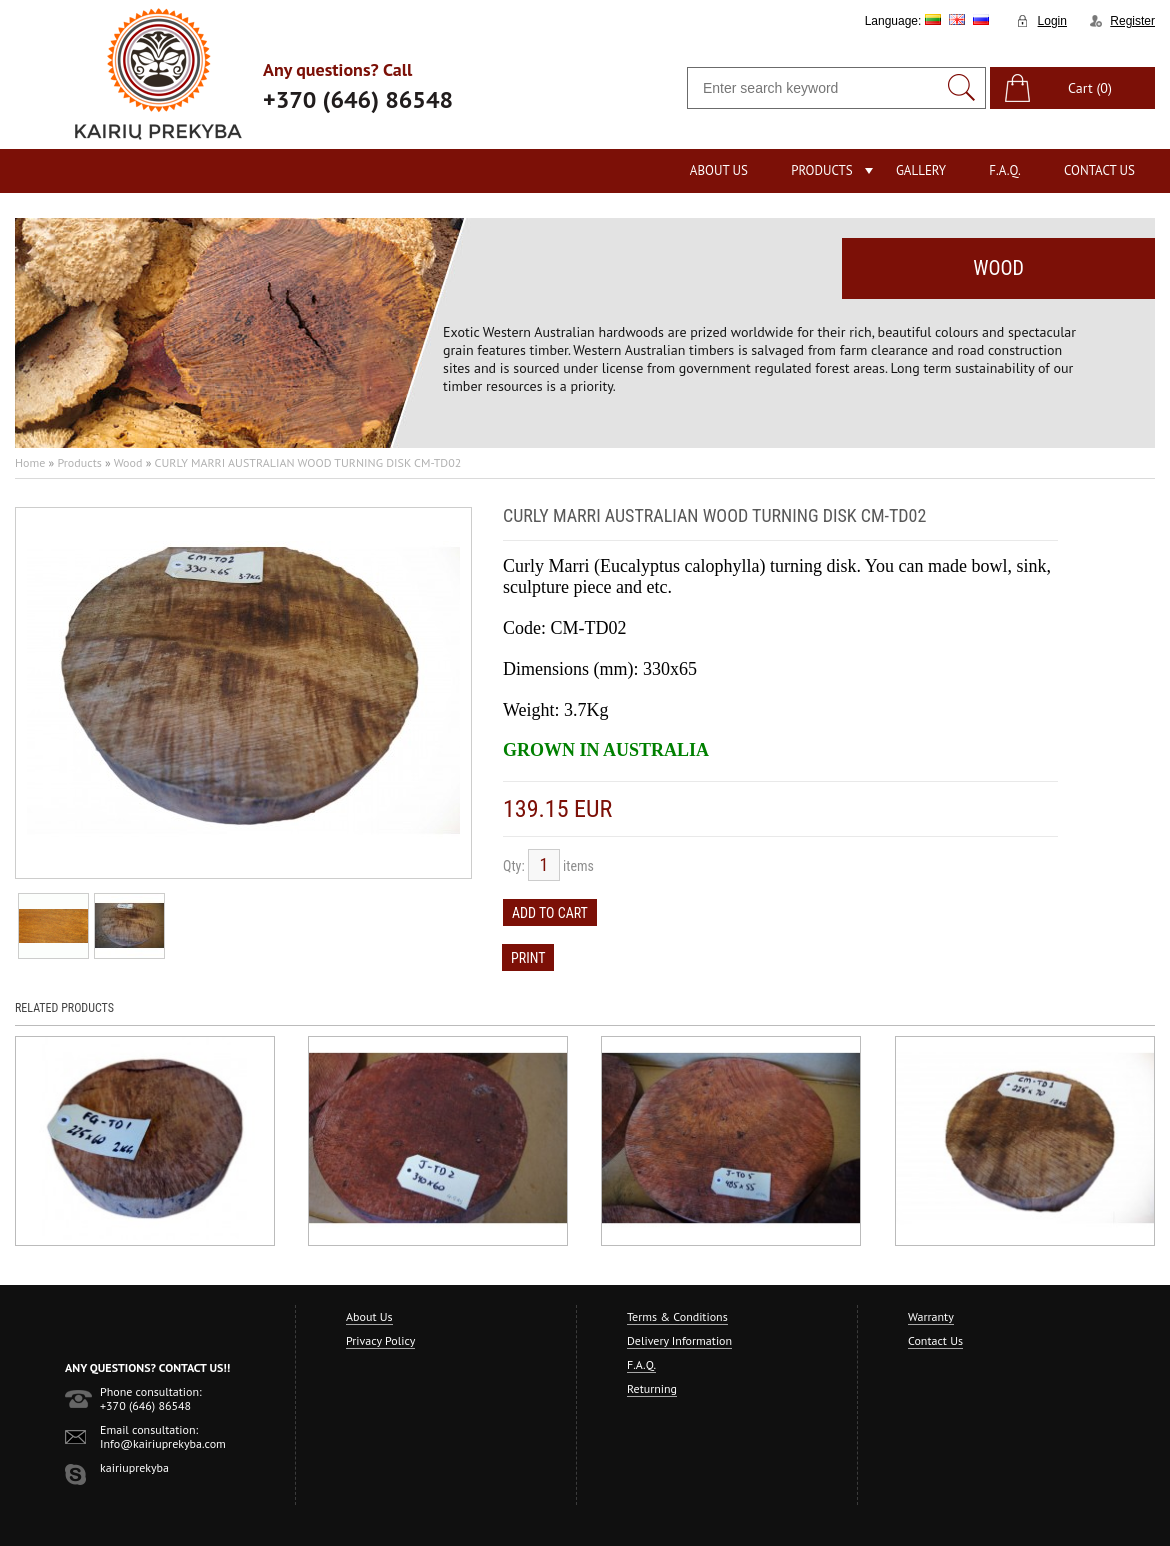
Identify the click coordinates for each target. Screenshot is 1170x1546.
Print (528, 958)
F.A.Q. (1005, 170)
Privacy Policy (380, 1340)
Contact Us (1099, 170)
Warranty (931, 1316)
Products (821, 170)
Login (1052, 21)
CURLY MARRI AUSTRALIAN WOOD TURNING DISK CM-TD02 (308, 462)
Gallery (921, 170)
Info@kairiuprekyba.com (163, 1443)
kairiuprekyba (134, 1467)
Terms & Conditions (677, 1316)
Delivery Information (679, 1340)
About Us (719, 170)
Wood (128, 462)
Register (1132, 21)
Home (30, 462)
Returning (652, 1388)
